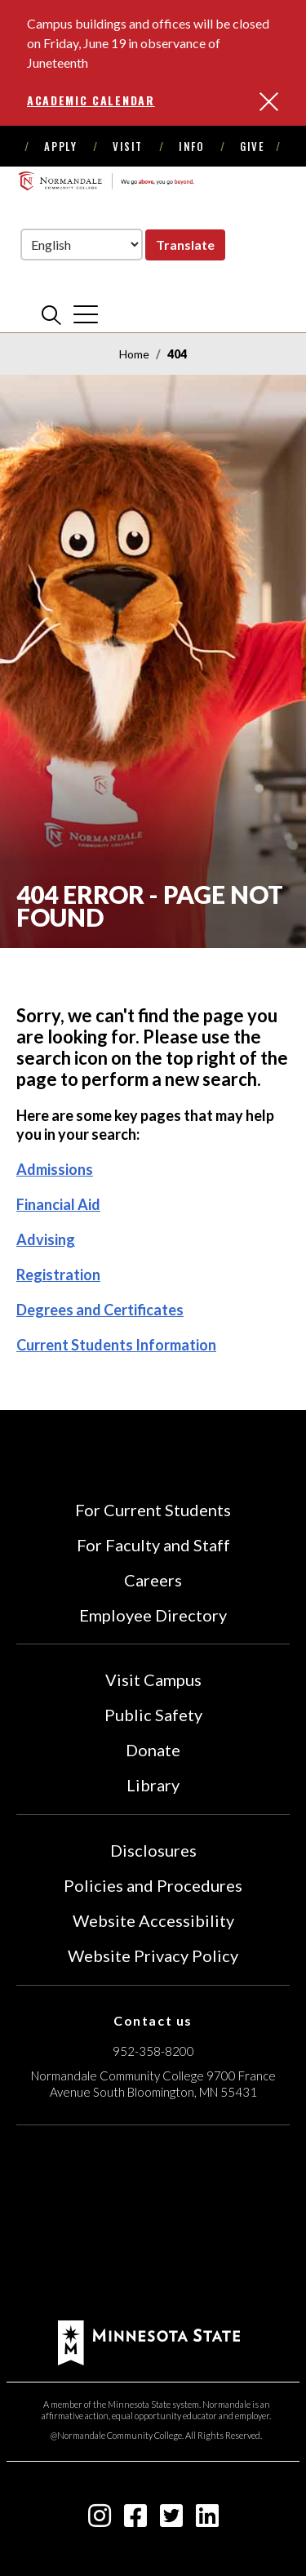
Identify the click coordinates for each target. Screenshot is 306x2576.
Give (252, 146)
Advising (45, 1239)
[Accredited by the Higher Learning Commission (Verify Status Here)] (153, 2225)
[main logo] (106, 180)
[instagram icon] (99, 2520)
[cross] (86, 314)
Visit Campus (153, 1679)
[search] (51, 314)
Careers (153, 1580)
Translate (185, 244)
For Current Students (153, 1509)
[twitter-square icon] (171, 2520)
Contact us (153, 2020)
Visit (128, 146)
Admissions (54, 1169)
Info (191, 146)
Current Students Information (116, 1345)
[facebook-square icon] (135, 2520)
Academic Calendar (91, 100)
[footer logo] (149, 2340)
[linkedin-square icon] (207, 2520)
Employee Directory (153, 1615)
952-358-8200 (153, 2051)
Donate (153, 1750)
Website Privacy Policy (153, 1955)
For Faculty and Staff (153, 1545)
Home (134, 354)
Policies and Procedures (153, 1885)
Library (153, 1785)
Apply (60, 146)
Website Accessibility (153, 1920)
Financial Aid (58, 1204)
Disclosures (153, 1850)
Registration (58, 1275)
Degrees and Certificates (100, 1310)
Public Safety (153, 1714)
